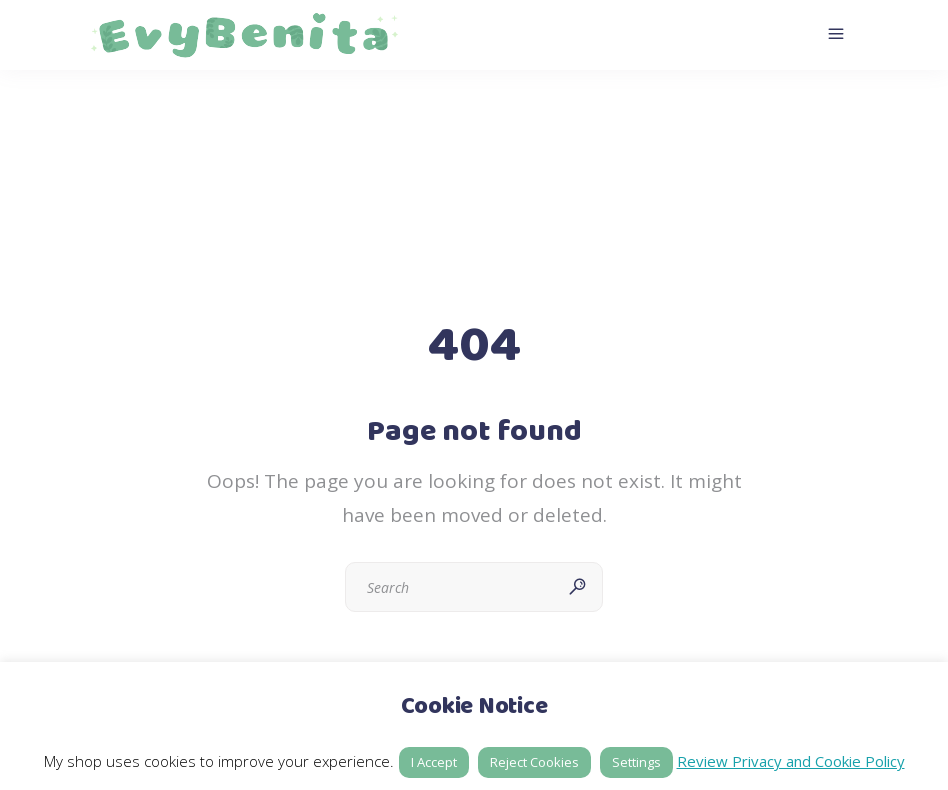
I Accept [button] (434, 762)
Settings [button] (636, 762)
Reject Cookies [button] (534, 762)
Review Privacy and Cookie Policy (791, 761)
